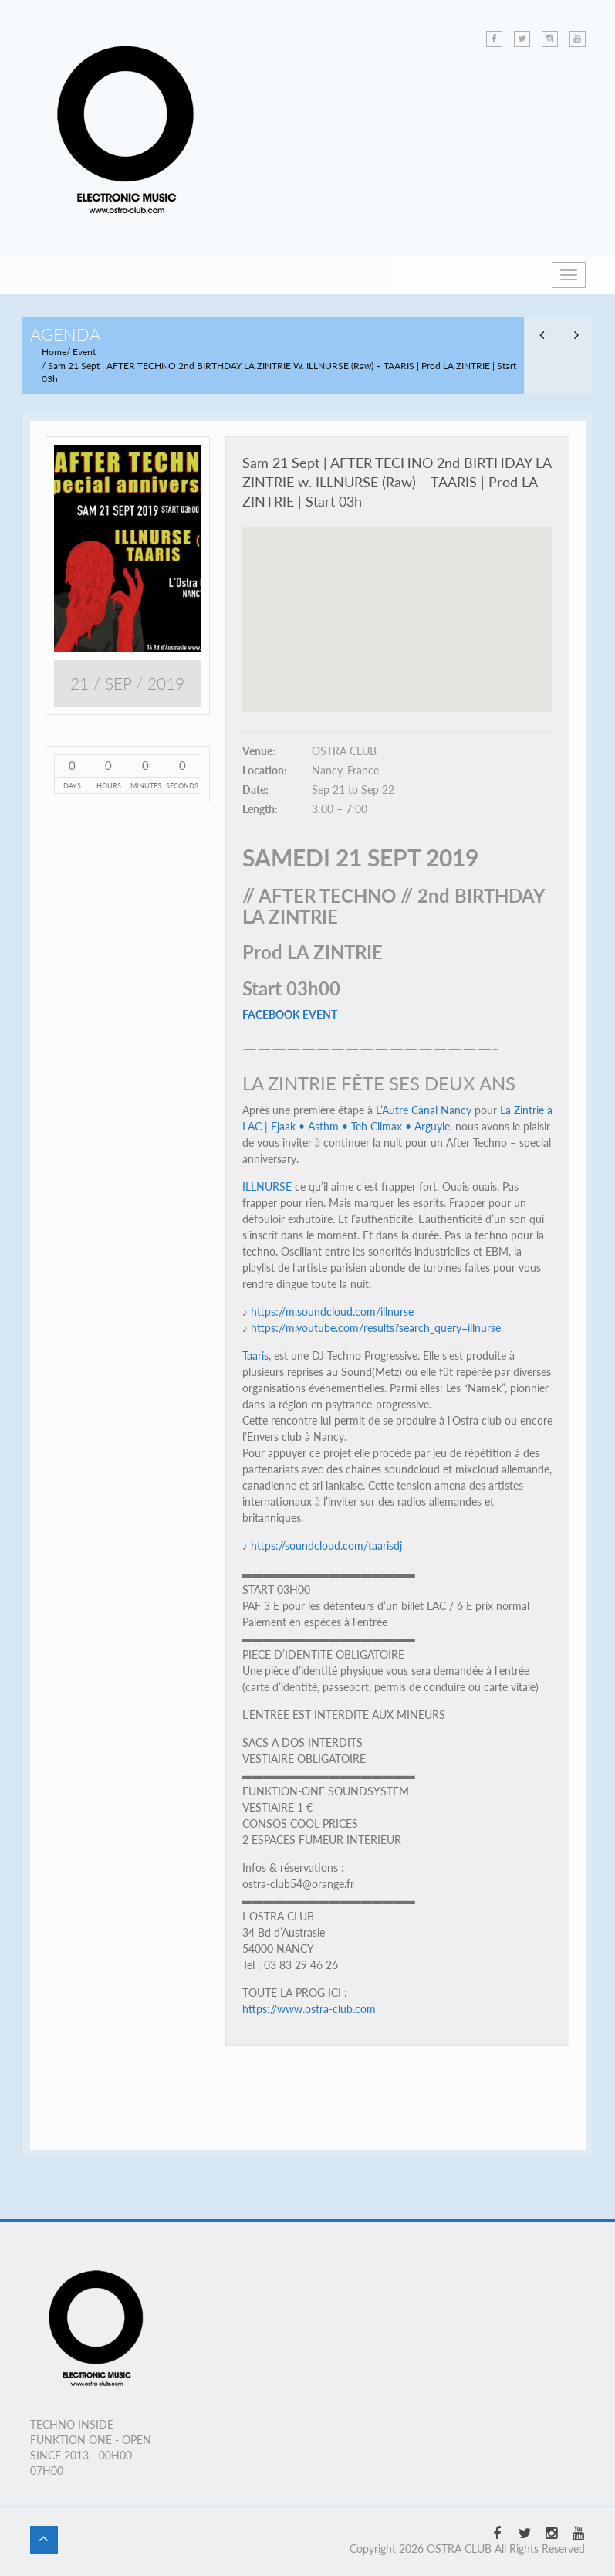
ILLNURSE (267, 1186)
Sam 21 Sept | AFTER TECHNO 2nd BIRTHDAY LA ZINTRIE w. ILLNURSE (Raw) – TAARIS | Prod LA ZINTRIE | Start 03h (396, 482)
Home (54, 352)
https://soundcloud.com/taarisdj (326, 1545)
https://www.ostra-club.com (309, 2008)
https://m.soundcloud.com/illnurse (332, 1311)
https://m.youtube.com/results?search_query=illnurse (376, 1327)
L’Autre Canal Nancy (423, 1110)
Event (84, 352)
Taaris (255, 1355)
